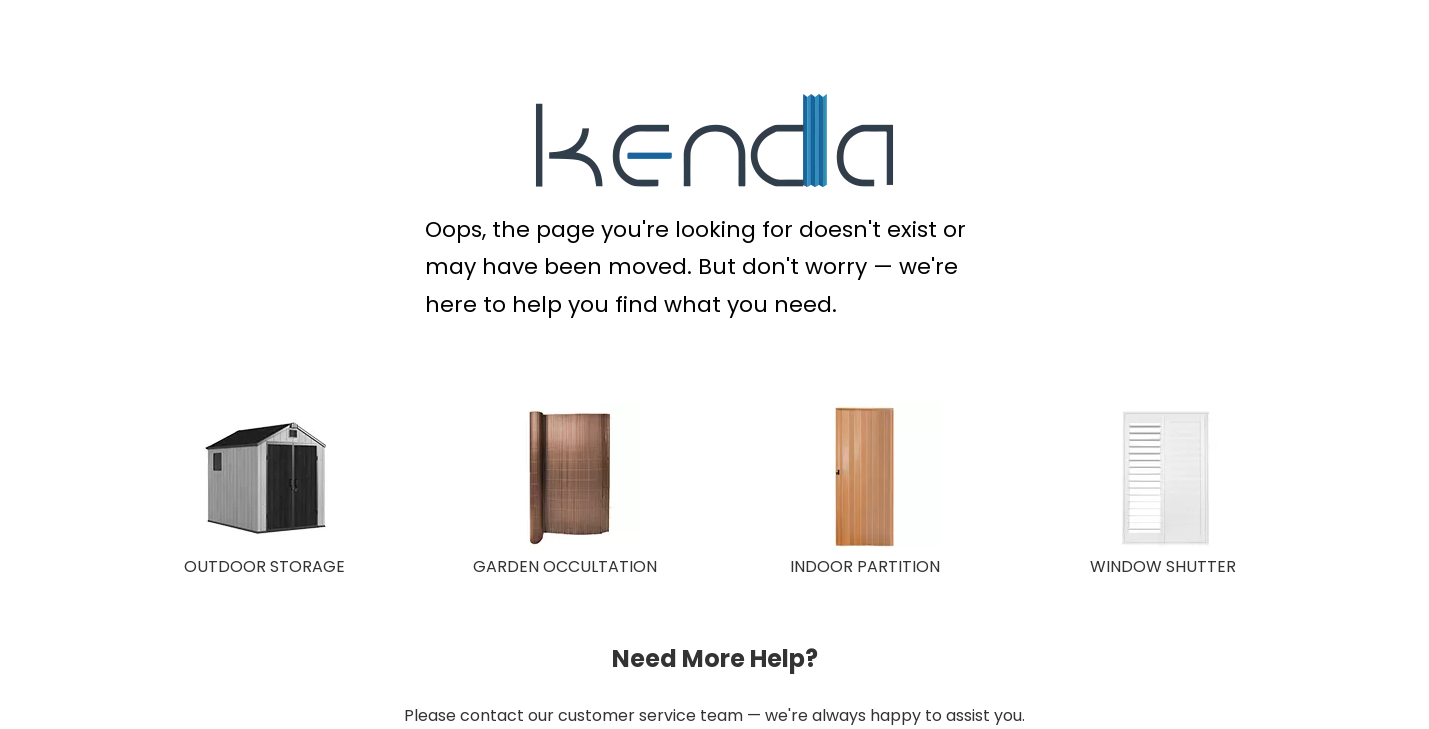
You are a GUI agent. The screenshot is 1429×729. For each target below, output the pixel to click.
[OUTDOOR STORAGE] (265, 478)
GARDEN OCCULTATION (565, 566)
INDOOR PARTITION (865, 566)
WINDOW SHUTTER (1163, 566)
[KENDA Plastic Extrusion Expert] (714, 140)
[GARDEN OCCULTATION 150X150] (565, 478)
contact (492, 715)
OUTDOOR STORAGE (264, 566)
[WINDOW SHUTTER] (1165, 478)
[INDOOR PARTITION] (865, 478)
